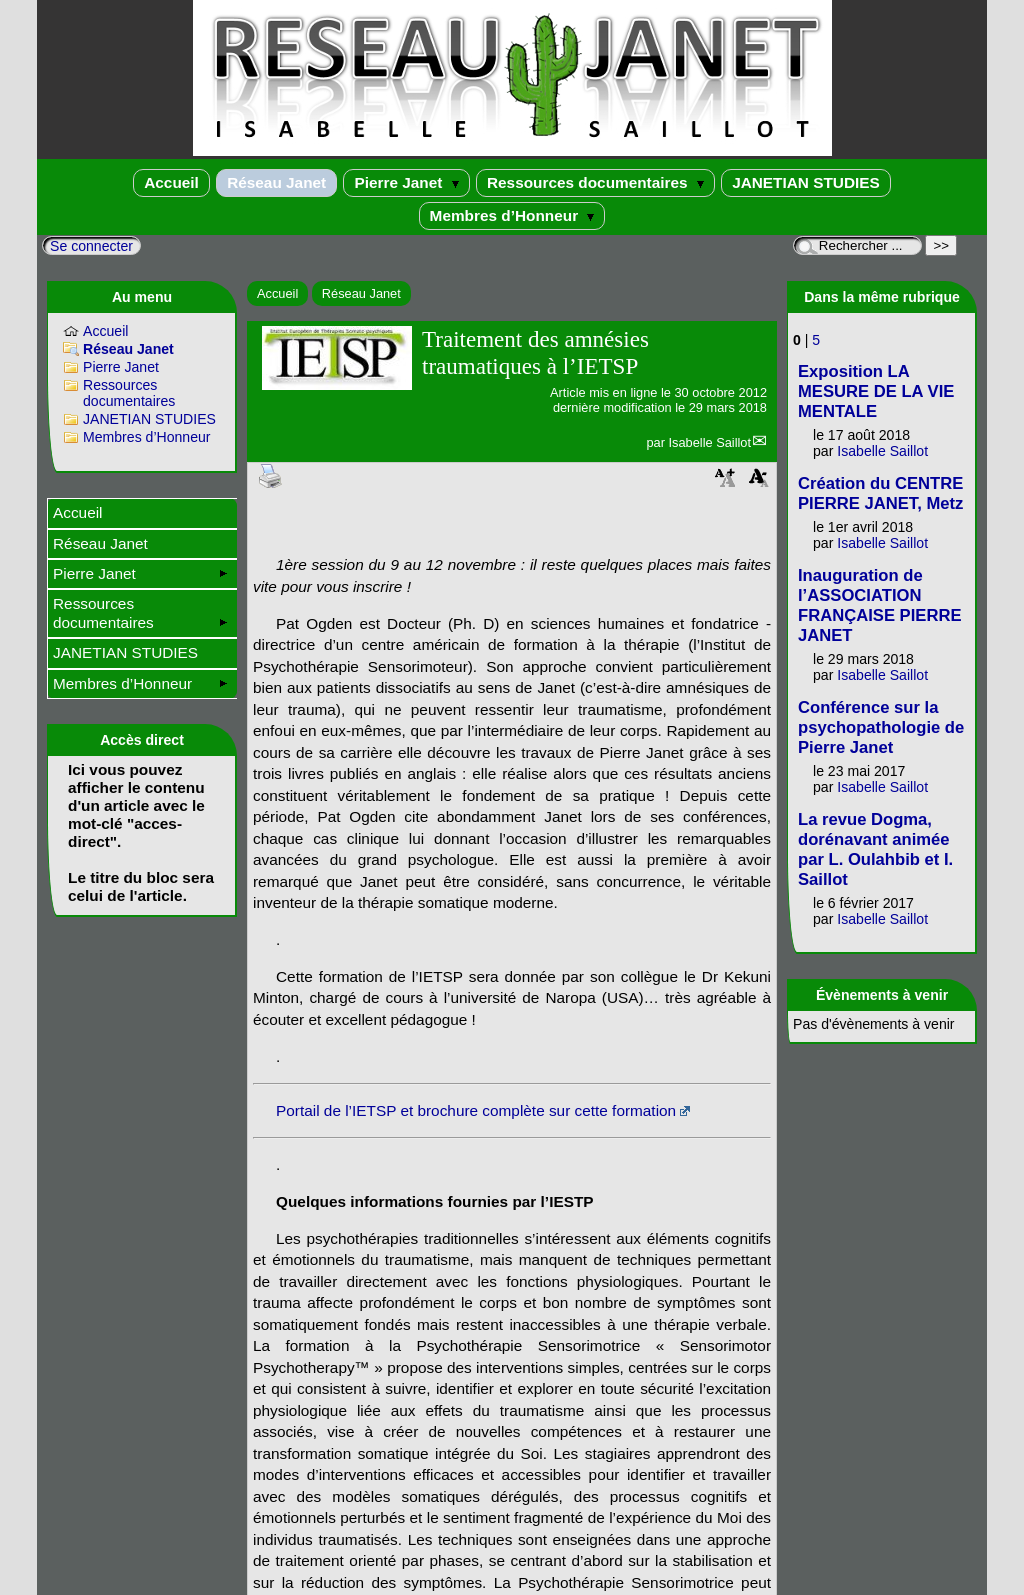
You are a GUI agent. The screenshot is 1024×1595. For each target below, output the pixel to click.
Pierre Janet (406, 182)
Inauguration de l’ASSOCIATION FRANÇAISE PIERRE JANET (880, 605)
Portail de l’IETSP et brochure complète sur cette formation (476, 1110)
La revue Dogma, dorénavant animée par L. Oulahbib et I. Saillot (875, 849)
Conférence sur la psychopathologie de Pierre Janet (881, 727)
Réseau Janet (276, 182)
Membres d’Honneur (512, 215)
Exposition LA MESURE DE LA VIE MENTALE (876, 391)
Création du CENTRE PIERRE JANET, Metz (880, 493)
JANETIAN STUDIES (806, 182)
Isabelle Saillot (709, 442)
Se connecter (91, 246)
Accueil (171, 182)
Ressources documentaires (595, 182)
